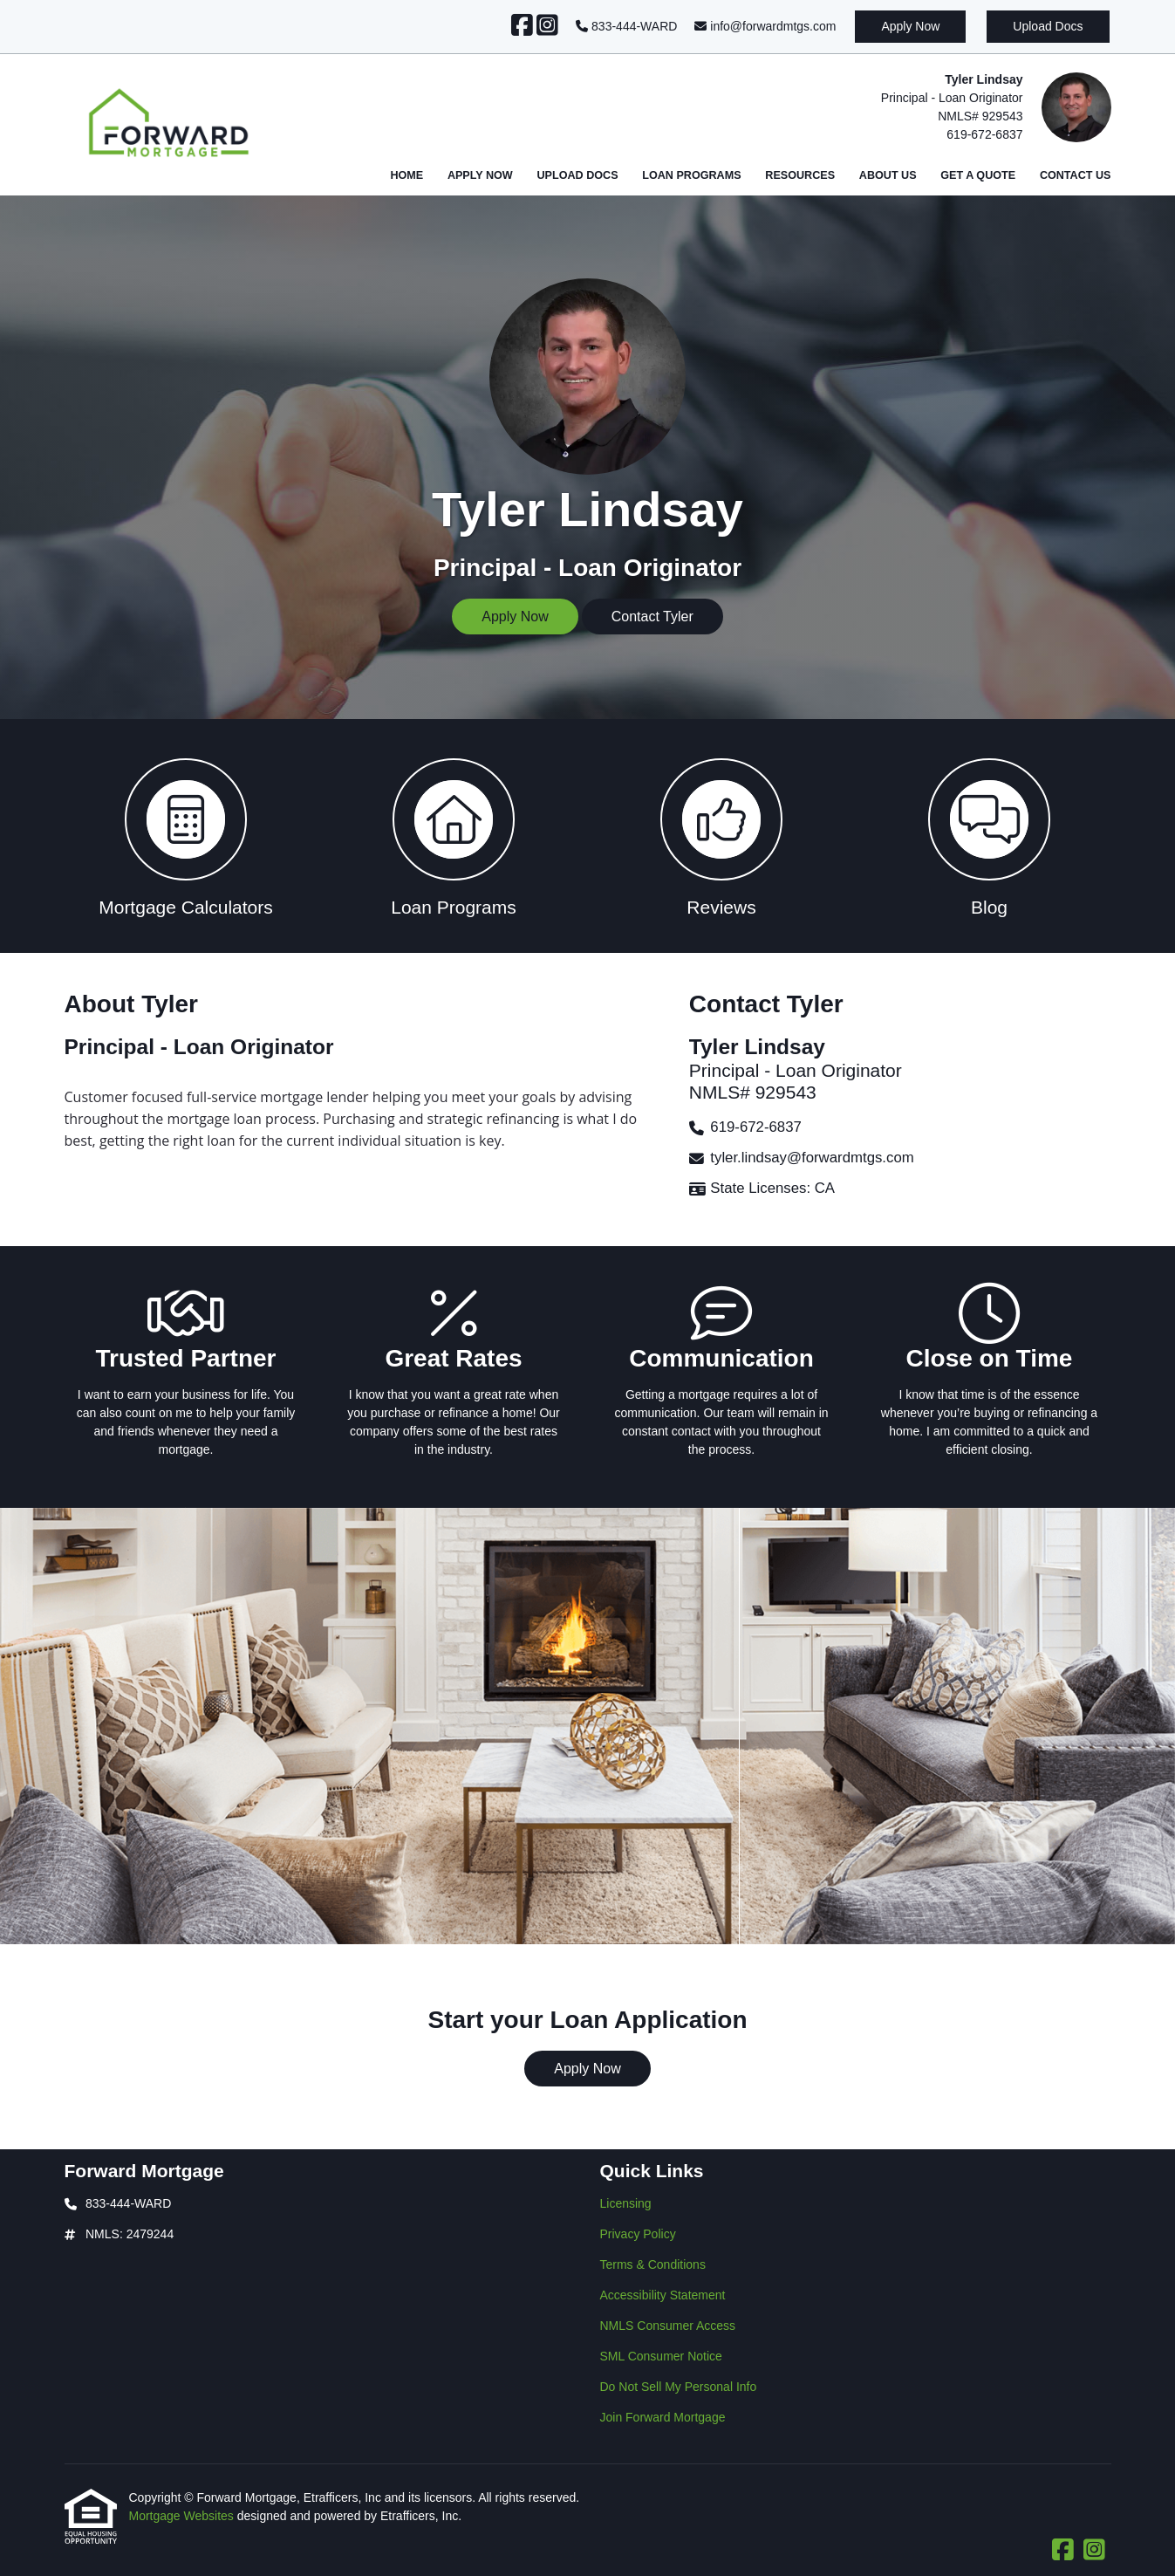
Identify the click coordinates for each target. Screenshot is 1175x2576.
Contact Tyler (652, 616)
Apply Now (910, 26)
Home (406, 175)
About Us (888, 175)
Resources (800, 175)
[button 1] (186, 836)
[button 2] (454, 836)
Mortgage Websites (183, 2516)
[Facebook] (522, 26)
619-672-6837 (984, 134)
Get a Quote (977, 175)
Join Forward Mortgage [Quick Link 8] (663, 2417)
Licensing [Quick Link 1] (626, 2203)
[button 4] (989, 836)
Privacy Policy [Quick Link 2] (638, 2234)
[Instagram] (547, 26)
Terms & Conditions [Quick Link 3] (653, 2264)
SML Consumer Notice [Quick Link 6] (661, 2356)
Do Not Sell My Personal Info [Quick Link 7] (678, 2387)
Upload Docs (1048, 26)
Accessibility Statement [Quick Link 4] (663, 2295)
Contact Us (1075, 175)
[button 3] (722, 836)
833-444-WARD (626, 26)
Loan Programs (691, 175)
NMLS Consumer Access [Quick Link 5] (668, 2326)
